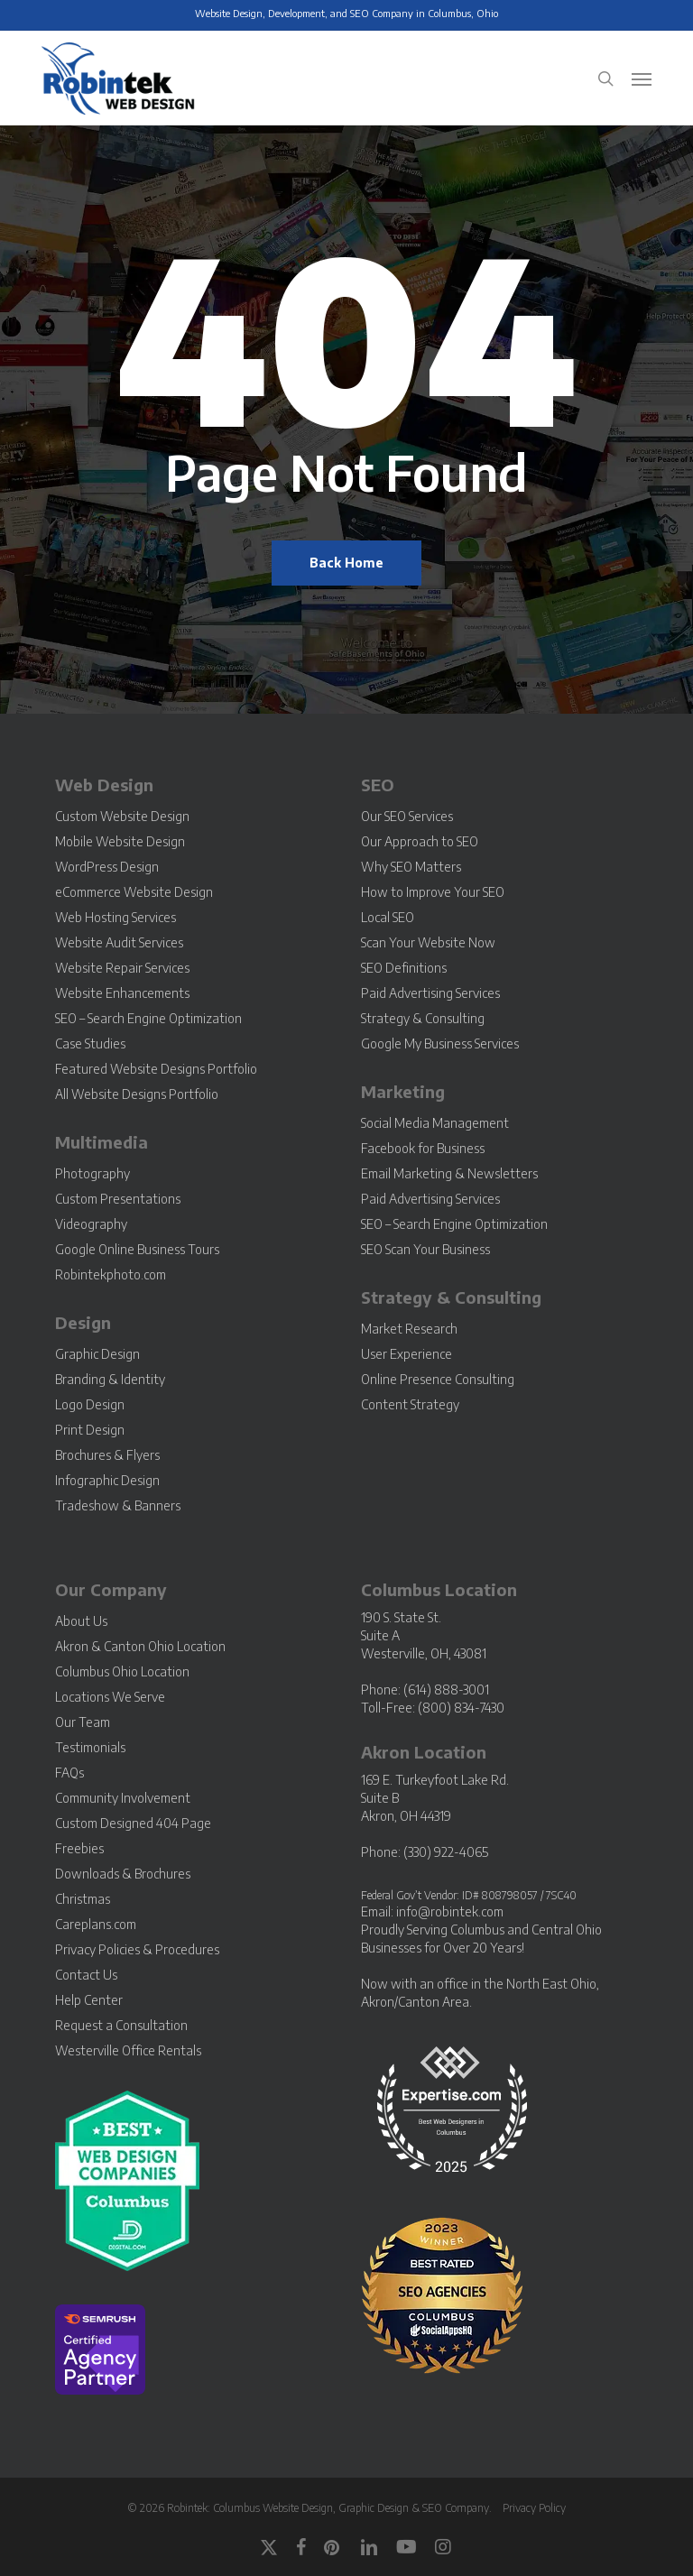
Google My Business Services (440, 1043)
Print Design (90, 1429)
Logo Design (90, 1404)
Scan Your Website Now (428, 942)
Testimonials (90, 1747)
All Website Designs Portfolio (136, 1094)
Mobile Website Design (120, 841)
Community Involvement (122, 1797)
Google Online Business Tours (137, 1249)
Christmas (82, 1899)
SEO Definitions (404, 967)
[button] (641, 78)
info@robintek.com (450, 1911)
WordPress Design (107, 866)
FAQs (69, 1772)
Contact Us (86, 1974)
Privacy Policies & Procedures (137, 1949)
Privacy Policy (534, 2508)
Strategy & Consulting (423, 1018)
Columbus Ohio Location (122, 1671)
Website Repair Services (122, 967)
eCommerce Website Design (134, 892)
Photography (92, 1173)
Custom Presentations (117, 1198)
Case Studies (90, 1043)
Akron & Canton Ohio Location (140, 1646)
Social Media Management (435, 1123)
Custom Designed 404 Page (133, 1823)
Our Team (82, 1722)
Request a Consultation (121, 2025)
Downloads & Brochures (122, 1873)
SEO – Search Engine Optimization (148, 1018)
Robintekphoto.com (110, 1274)
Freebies (79, 1848)
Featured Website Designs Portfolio (156, 1068)
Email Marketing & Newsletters (449, 1173)
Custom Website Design (122, 816)
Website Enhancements (122, 993)
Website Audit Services (119, 942)
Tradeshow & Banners (117, 1505)
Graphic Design (97, 1354)
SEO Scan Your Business (425, 1249)
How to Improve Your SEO (432, 892)
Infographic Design (107, 1480)
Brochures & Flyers (107, 1455)
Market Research (409, 1328)
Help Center (89, 2000)
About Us (81, 1621)
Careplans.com (95, 1924)
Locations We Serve (110, 1696)
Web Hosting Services (115, 917)
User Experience (406, 1354)
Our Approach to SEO (419, 841)
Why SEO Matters (411, 866)
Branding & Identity (110, 1379)
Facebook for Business (423, 1148)
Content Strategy (410, 1404)
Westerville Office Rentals (128, 2050)
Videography (91, 1224)
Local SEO (387, 917)
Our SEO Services (407, 816)
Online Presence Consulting (437, 1379)
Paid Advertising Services (430, 993)
